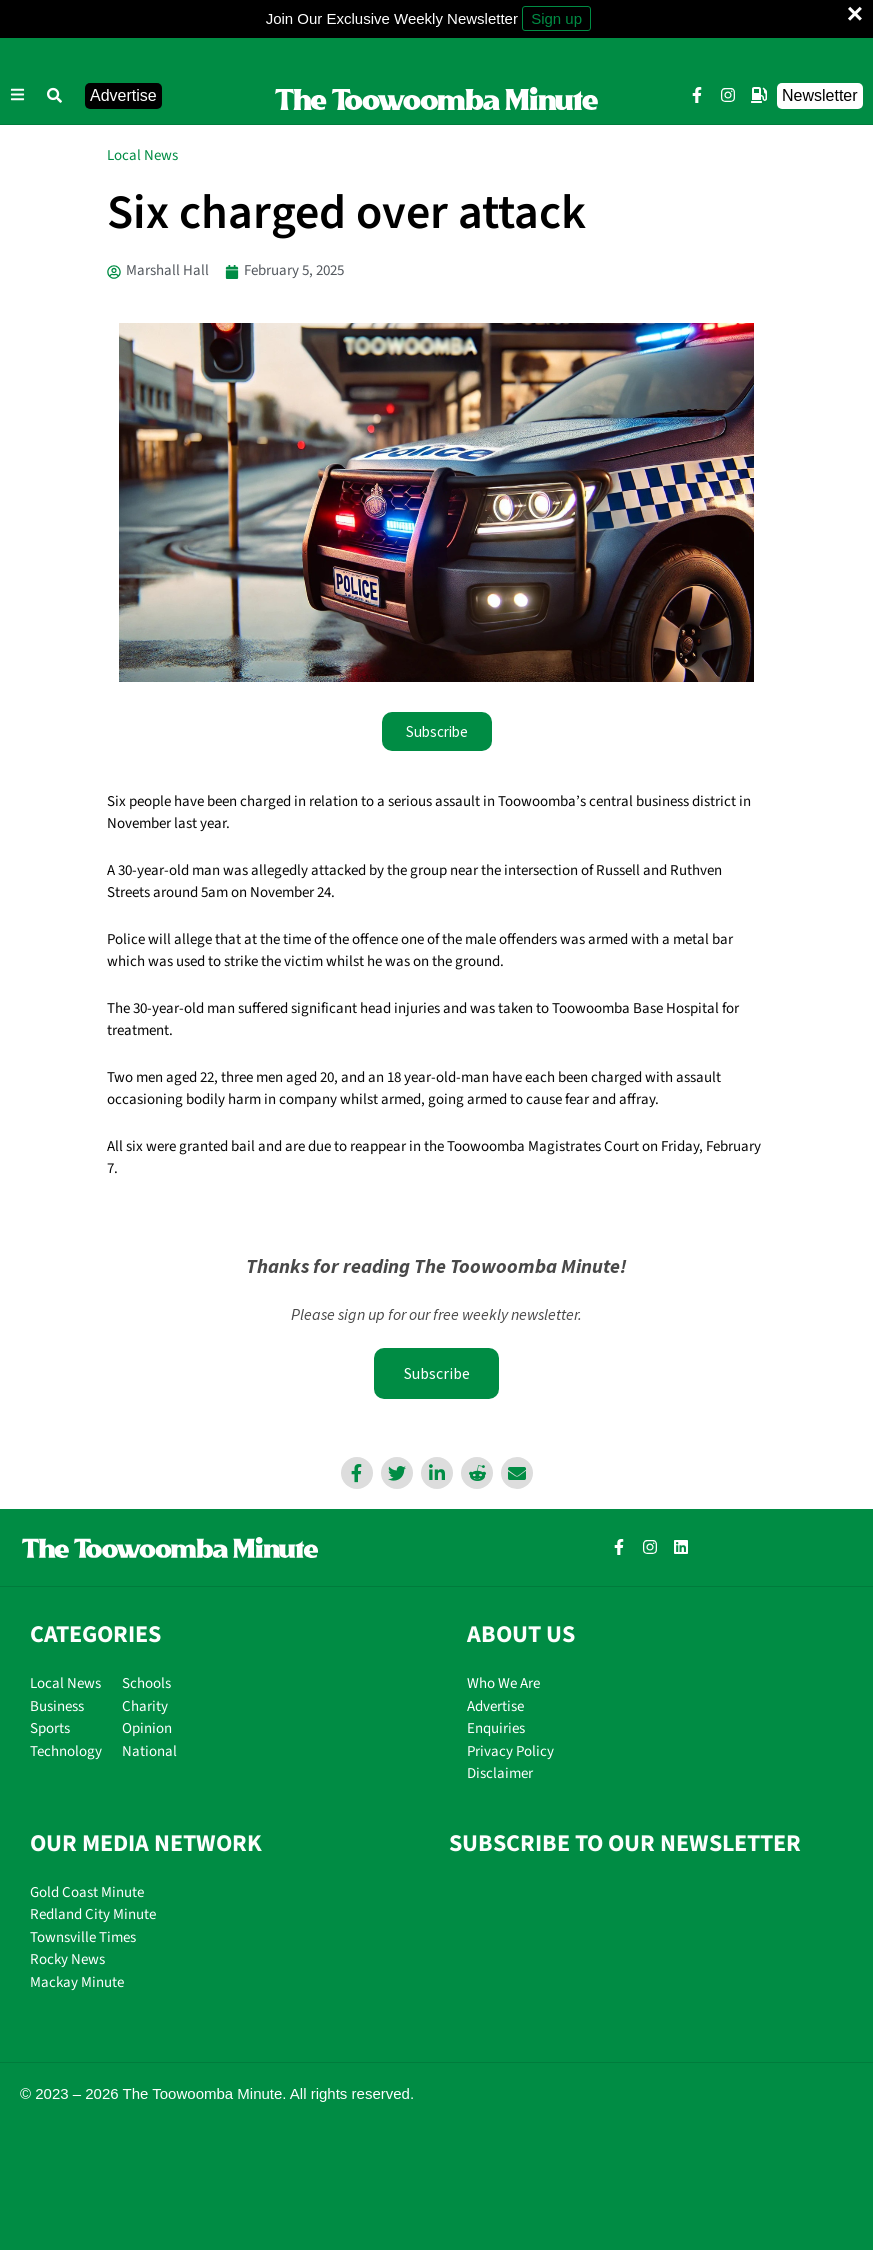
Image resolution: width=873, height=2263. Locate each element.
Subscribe (437, 1373)
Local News (142, 155)
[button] (55, 96)
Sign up (556, 18)
